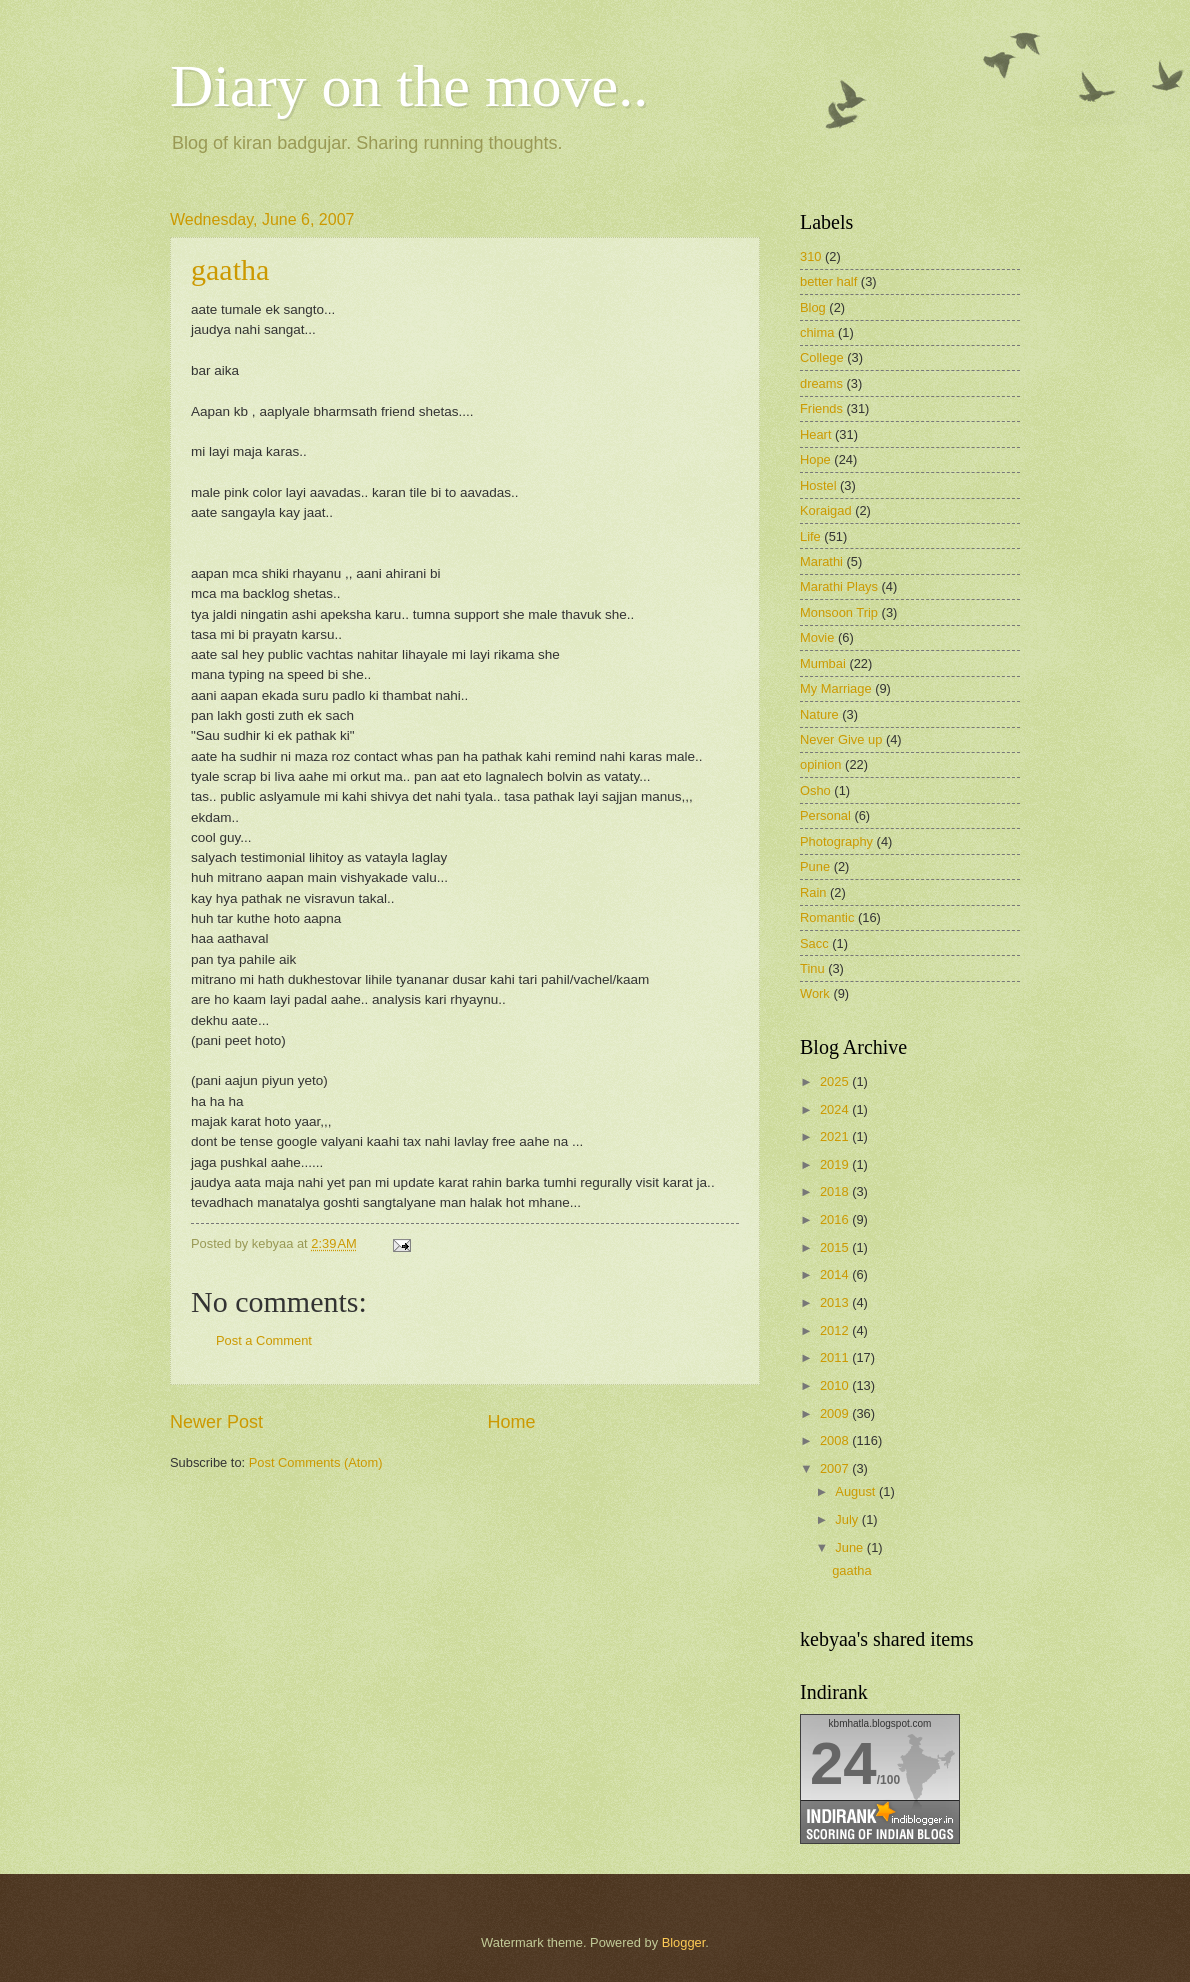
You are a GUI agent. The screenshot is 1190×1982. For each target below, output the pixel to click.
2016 (836, 1219)
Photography (836, 841)
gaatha (230, 269)
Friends (821, 408)
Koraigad (826, 510)
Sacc (814, 943)
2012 (836, 1330)
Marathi (821, 561)
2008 (836, 1440)
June (851, 1547)
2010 (836, 1385)
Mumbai (823, 663)
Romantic (827, 917)
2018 (836, 1191)
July (848, 1519)
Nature (819, 714)
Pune (815, 866)
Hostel (818, 485)
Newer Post (216, 1422)
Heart (815, 434)
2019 (836, 1164)
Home (512, 1422)
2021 (836, 1136)
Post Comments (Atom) (316, 1462)
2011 (836, 1357)
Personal (825, 815)
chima (817, 332)
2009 (836, 1413)
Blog (813, 307)
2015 (836, 1247)
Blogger (684, 1942)
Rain (813, 892)
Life (810, 536)
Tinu (812, 968)
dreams (821, 383)
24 (843, 1763)
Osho (815, 790)
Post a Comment (264, 1340)
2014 (836, 1274)
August (857, 1491)
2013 (836, 1302)
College (822, 357)
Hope (815, 459)
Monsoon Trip (839, 612)
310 (810, 256)
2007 (836, 1468)
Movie (817, 637)
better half (828, 281)
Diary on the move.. (409, 86)
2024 (836, 1109)
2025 (836, 1081)
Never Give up (841, 739)
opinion (821, 764)
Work (815, 993)
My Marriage (836, 688)
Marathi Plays (839, 586)
